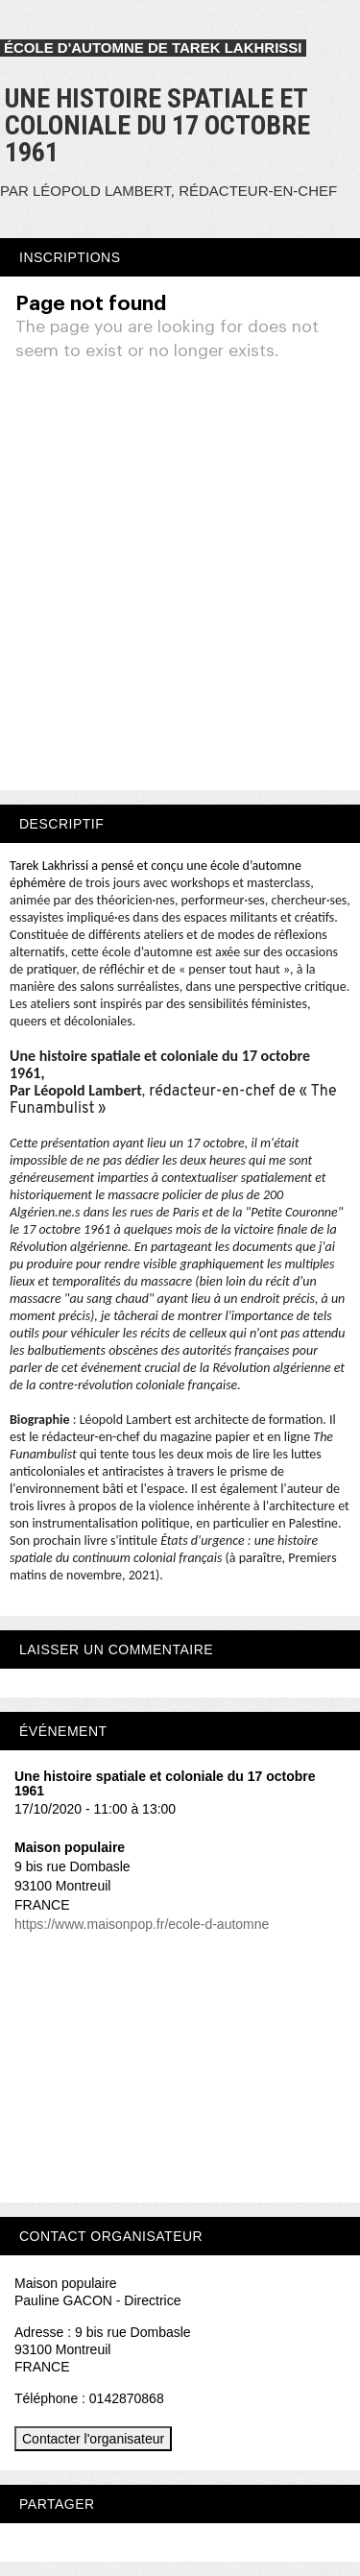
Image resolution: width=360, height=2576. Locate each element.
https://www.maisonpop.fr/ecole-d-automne (141, 1924)
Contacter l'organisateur (93, 2438)
